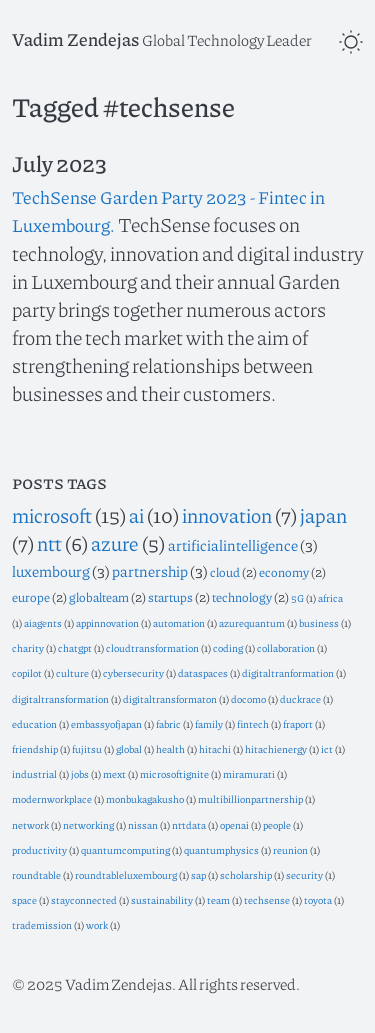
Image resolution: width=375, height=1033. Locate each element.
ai (136, 515)
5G (297, 597)
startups (170, 597)
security (304, 874)
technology (242, 597)
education (34, 723)
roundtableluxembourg (126, 874)
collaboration (286, 647)
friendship (35, 748)
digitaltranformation (288, 672)
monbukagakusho (145, 798)
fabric (168, 723)
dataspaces (203, 672)
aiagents (43, 622)
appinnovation (107, 622)
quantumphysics (221, 849)
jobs (80, 773)
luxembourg (51, 571)
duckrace (300, 698)
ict (327, 748)
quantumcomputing (125, 849)
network (30, 824)
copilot (27, 672)
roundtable (36, 874)
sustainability (162, 899)
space (24, 899)
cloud (225, 572)
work (97, 924)
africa (330, 597)
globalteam (99, 597)
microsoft (52, 515)
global (129, 748)
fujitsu (87, 748)
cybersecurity (133, 672)
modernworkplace (52, 798)
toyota (318, 899)
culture (72, 672)
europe (31, 597)
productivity (39, 849)
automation (179, 622)
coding (228, 647)
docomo (248, 698)
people (277, 824)
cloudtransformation (152, 647)
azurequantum (252, 622)
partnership (150, 571)
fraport (298, 723)
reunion (290, 849)
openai (234, 824)
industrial (34, 773)
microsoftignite (174, 773)
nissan (143, 824)
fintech (253, 723)
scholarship (246, 874)
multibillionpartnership (250, 798)
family (209, 723)
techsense (267, 899)
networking (88, 824)
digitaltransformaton (170, 698)
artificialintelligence (233, 545)
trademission (42, 924)
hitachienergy (276, 748)
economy (284, 572)
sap (198, 874)
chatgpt (75, 647)
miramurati (249, 773)
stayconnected (84, 899)
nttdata (189, 824)
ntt (49, 543)
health (170, 748)
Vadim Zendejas (75, 39)
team (218, 899)
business (319, 622)
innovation (227, 515)
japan (323, 515)
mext (114, 773)
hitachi (215, 748)
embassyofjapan (106, 723)
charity (28, 647)
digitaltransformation (60, 698)
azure (115, 543)
